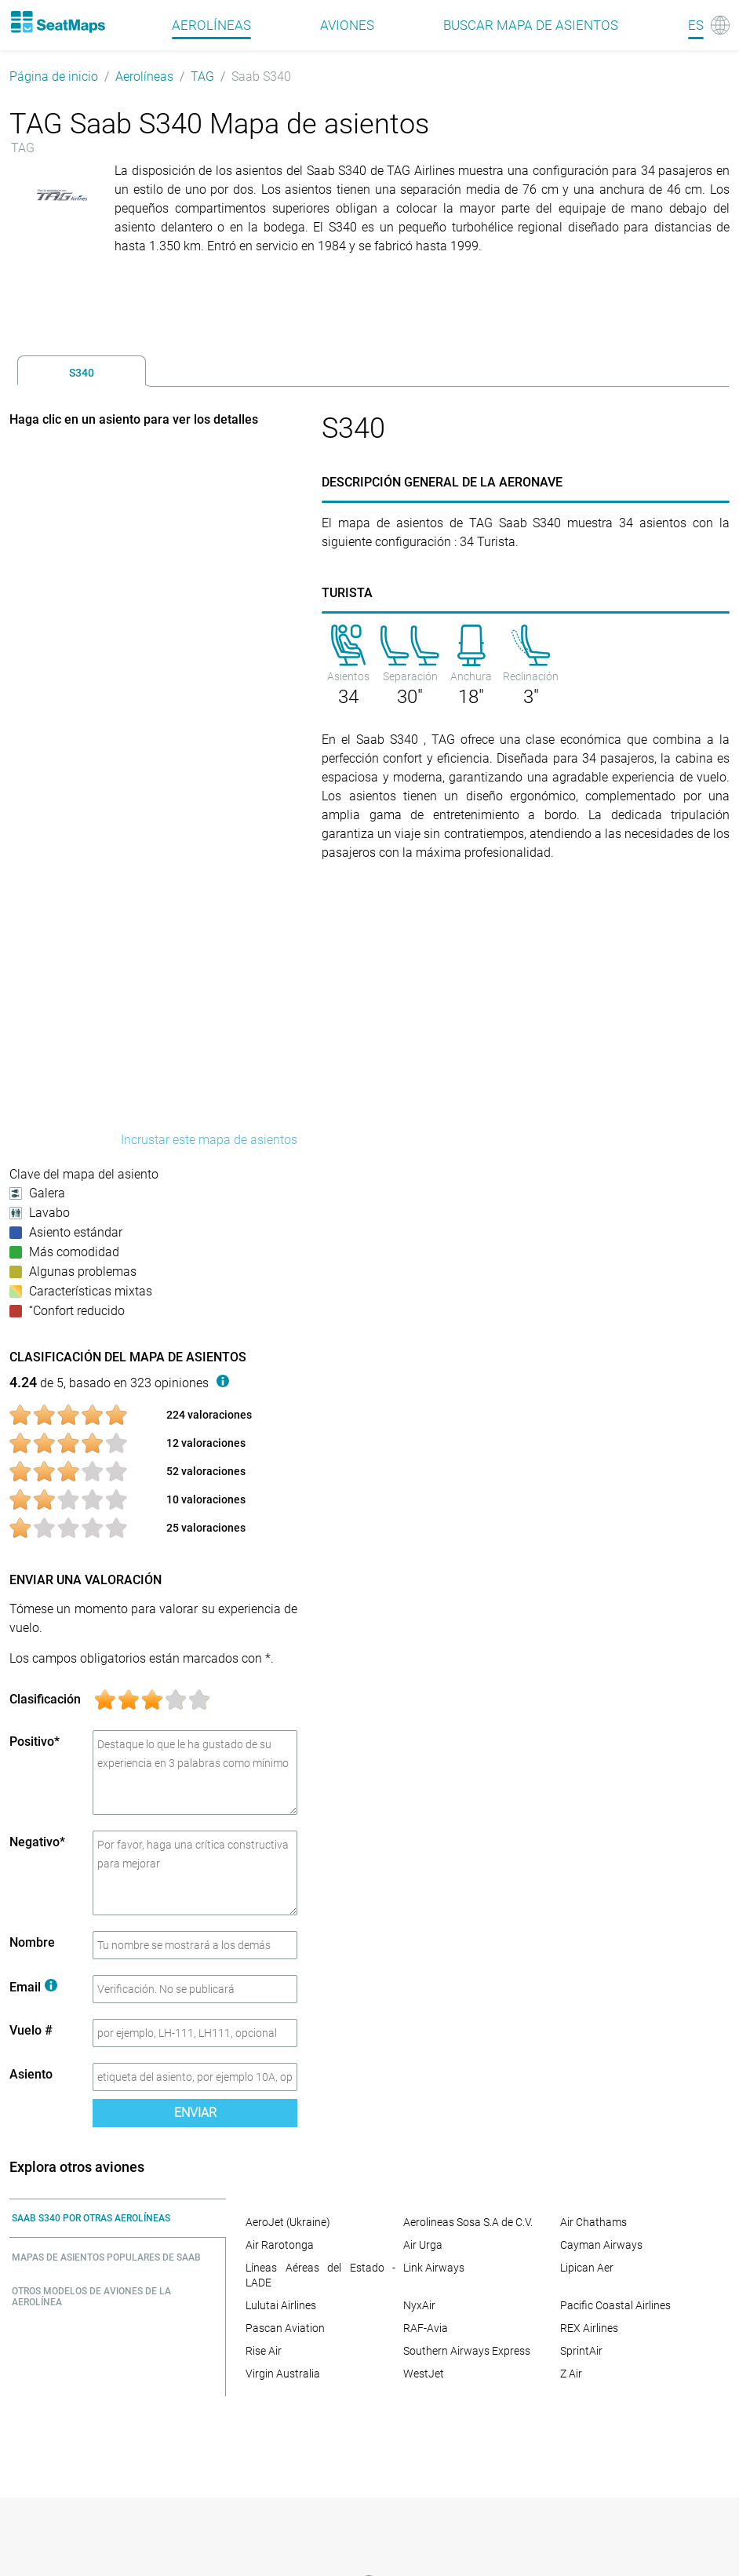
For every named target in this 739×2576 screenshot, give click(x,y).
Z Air (571, 2373)
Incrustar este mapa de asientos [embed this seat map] (209, 1139)
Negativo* (37, 1842)
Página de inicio (53, 76)
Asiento (31, 2074)
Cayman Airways (601, 2245)
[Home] (57, 22)
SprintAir (581, 2351)
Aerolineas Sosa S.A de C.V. (468, 2222)
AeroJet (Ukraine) (288, 2222)
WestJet (423, 2373)
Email (33, 1987)
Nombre (32, 1942)
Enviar (195, 2112)
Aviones (347, 25)
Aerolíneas (144, 76)
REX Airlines (589, 2328)
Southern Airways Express (466, 2351)
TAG (202, 76)
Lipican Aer (586, 2267)
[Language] (709, 25)
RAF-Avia (425, 2328)
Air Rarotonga (280, 2245)
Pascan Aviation (285, 2328)
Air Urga (422, 2245)
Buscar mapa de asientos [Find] (530, 25)
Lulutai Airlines (281, 2305)
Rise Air (264, 2351)
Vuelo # (31, 2030)
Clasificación (45, 1699)
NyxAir (419, 2305)
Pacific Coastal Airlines (615, 2305)
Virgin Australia (283, 2373)
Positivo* (34, 1741)
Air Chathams (593, 2222)
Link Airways (433, 2267)
